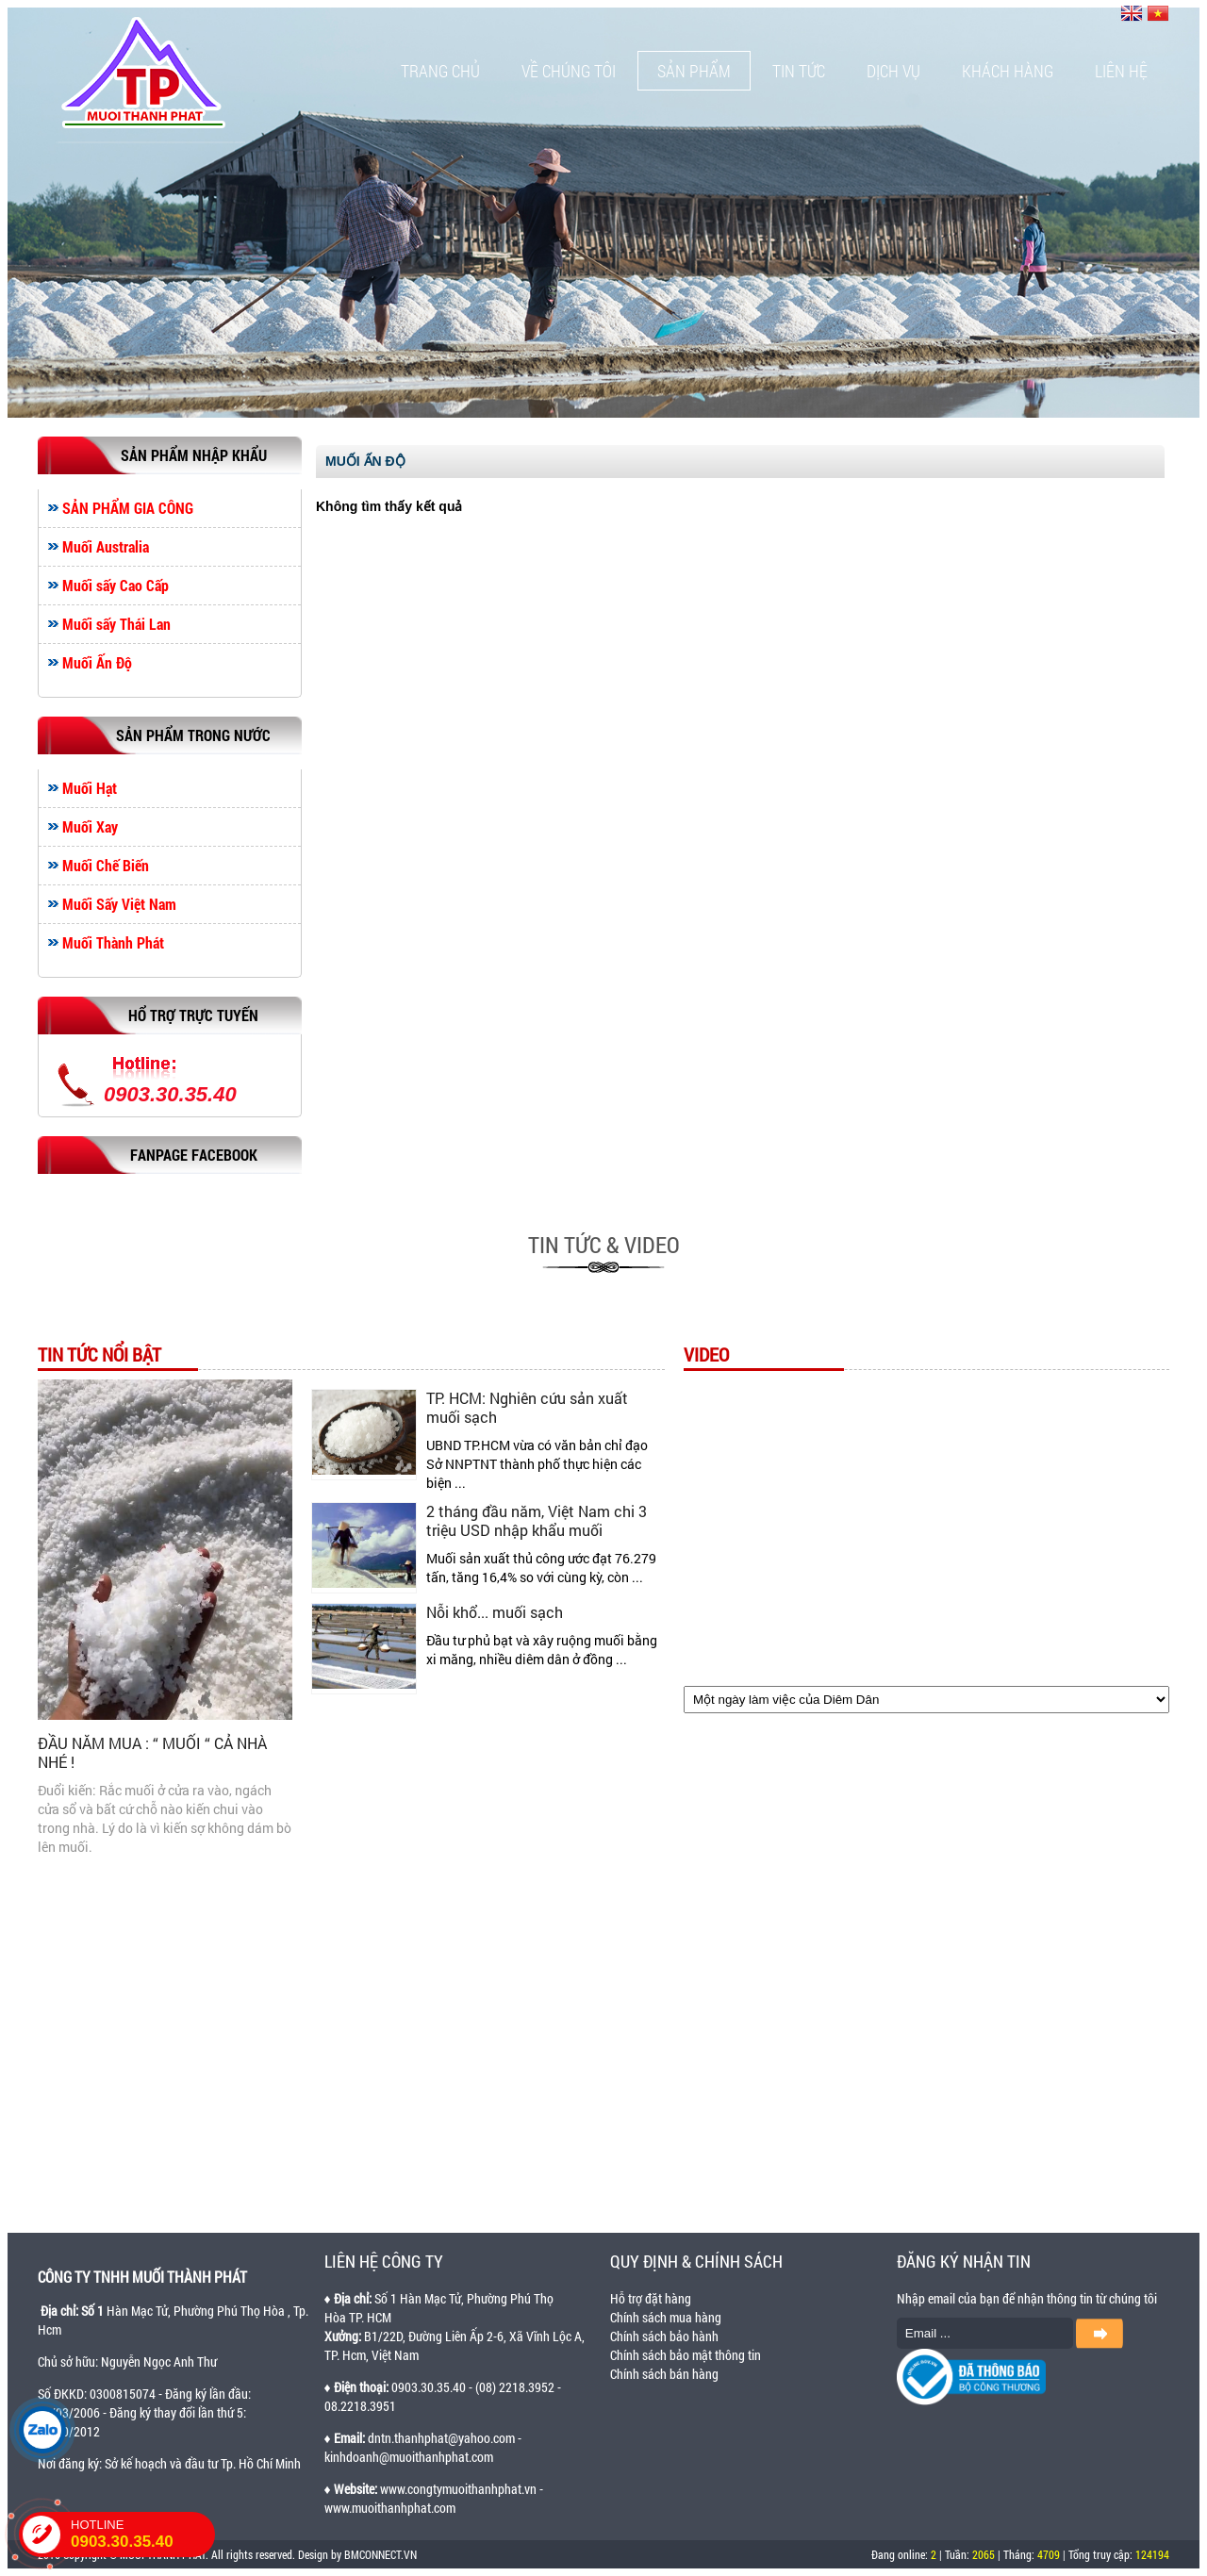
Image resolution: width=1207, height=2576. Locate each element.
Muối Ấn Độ (97, 662)
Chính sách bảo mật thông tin (685, 2355)
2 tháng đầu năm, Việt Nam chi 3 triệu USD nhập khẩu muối (536, 1520)
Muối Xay (90, 826)
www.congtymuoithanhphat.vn (458, 2489)
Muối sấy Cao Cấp (115, 585)
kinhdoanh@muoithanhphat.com (408, 2457)
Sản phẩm (694, 70)
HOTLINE (143, 2534)
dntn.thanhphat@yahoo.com (441, 2438)
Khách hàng (1007, 70)
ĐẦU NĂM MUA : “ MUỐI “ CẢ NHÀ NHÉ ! (152, 1752)
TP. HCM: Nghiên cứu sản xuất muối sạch (527, 1407)
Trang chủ (440, 70)
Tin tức (798, 70)
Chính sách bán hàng (664, 2374)
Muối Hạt (89, 788)
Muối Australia (105, 546)
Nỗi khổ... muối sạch (494, 1612)
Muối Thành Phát (113, 942)
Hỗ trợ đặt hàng (650, 2298)
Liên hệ (1121, 70)
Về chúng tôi (568, 70)
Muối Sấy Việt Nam (119, 904)
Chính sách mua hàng (665, 2317)
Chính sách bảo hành (664, 2336)
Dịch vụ (893, 70)
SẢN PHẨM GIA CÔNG (127, 508)
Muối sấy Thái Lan (116, 624)
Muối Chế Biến (105, 865)
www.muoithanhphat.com (389, 2508)
